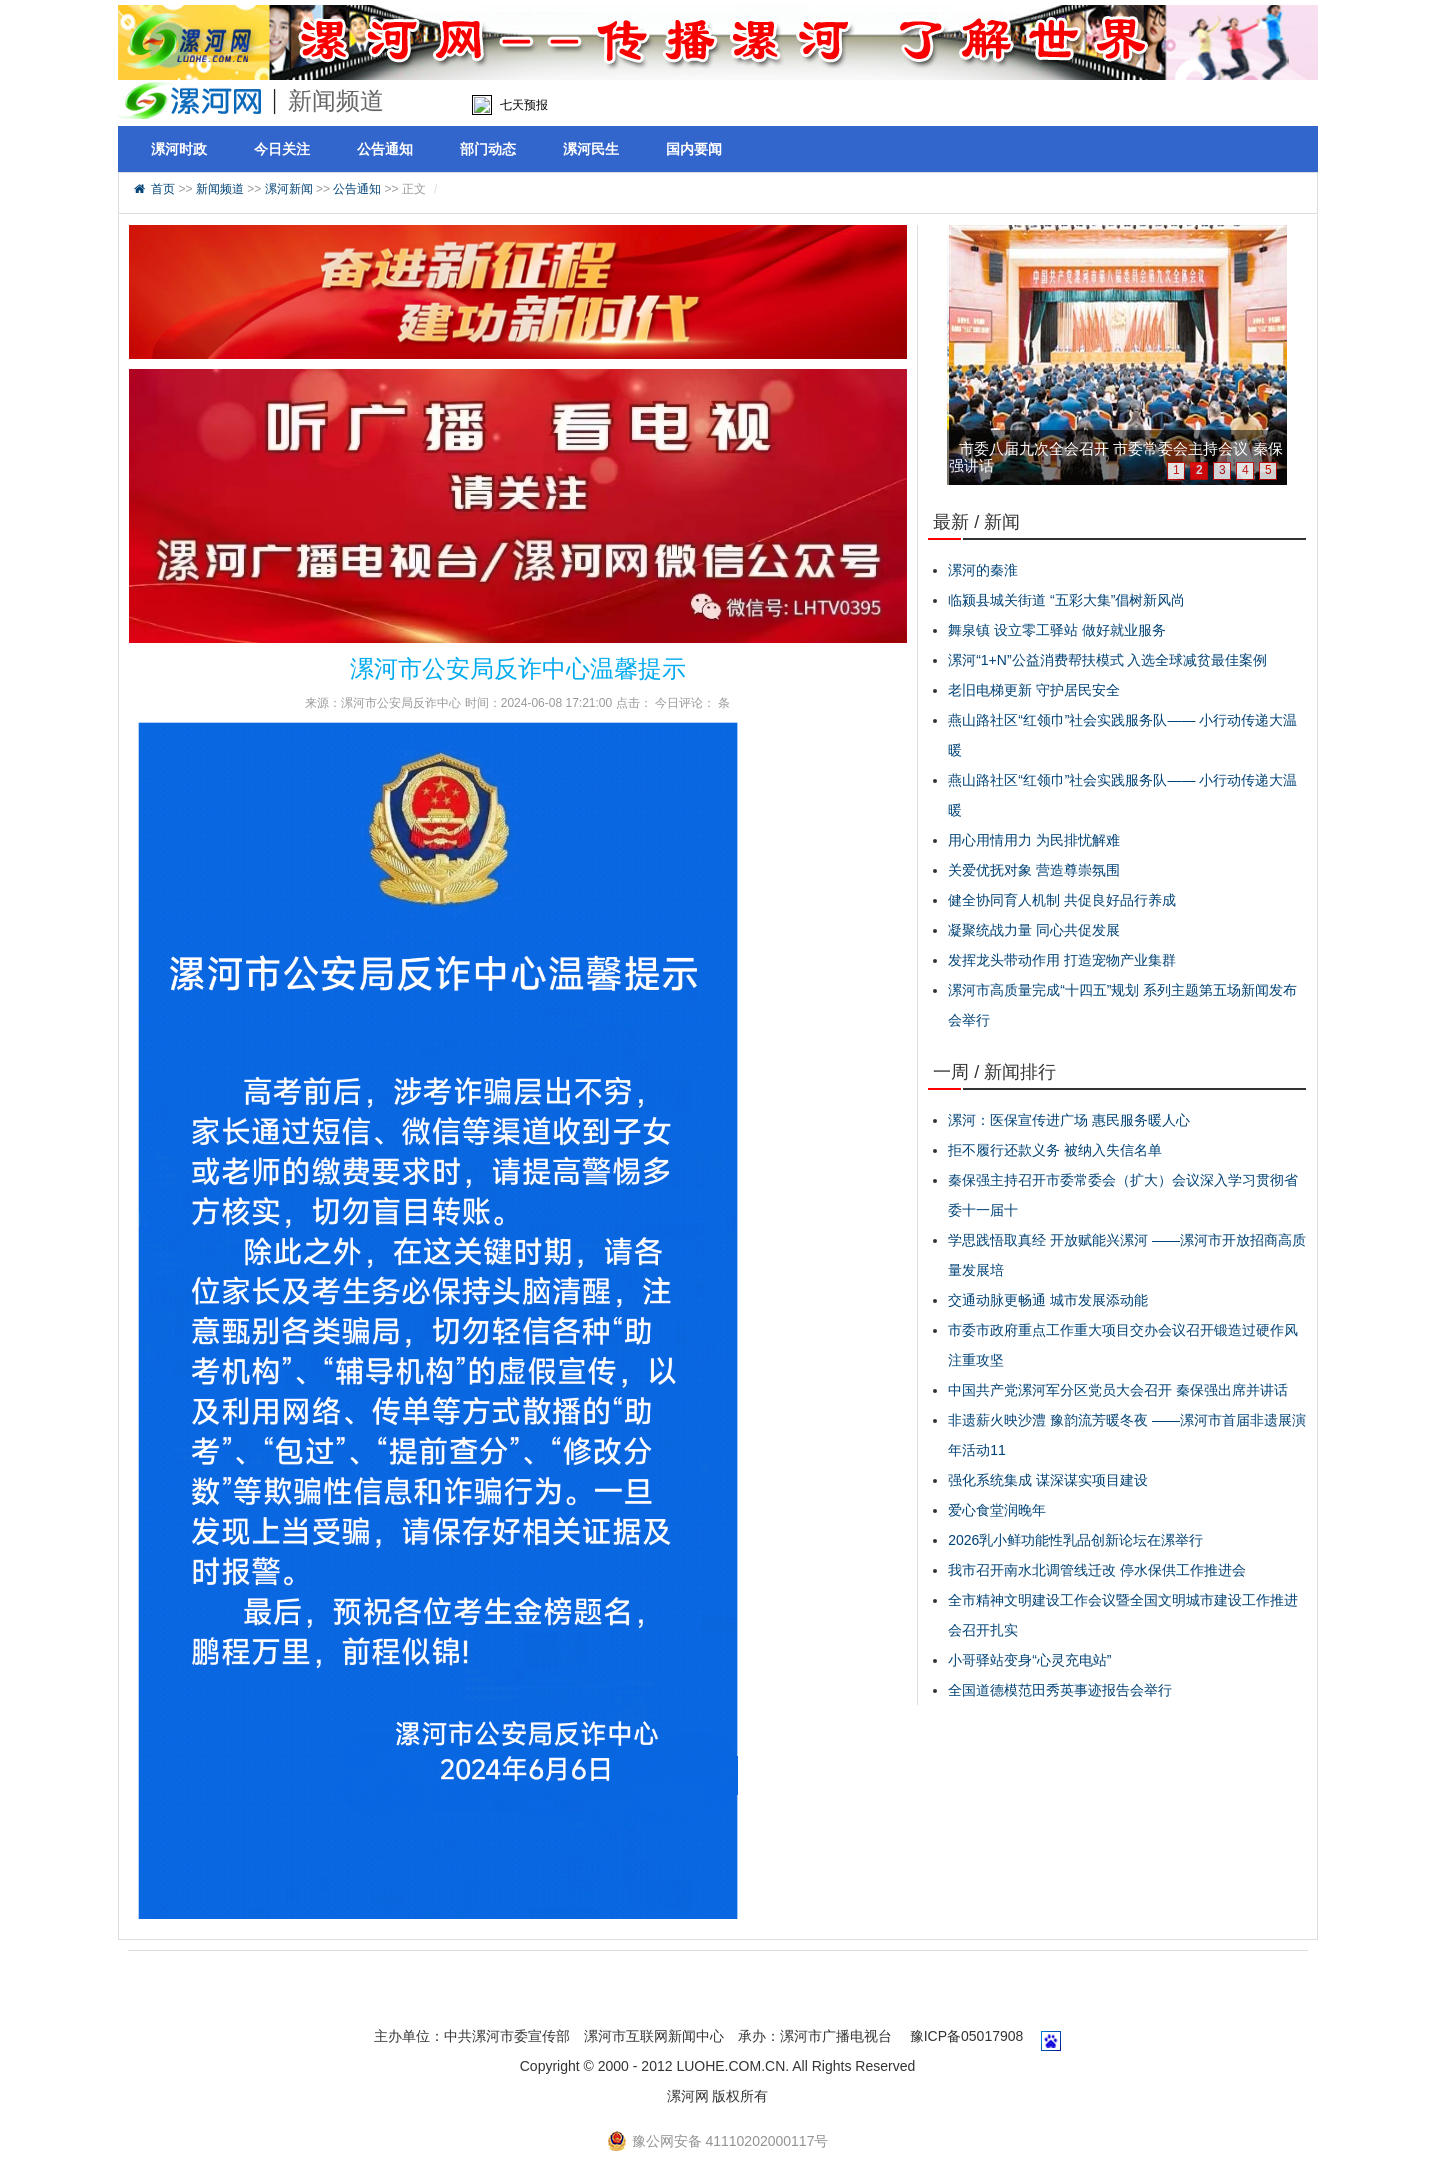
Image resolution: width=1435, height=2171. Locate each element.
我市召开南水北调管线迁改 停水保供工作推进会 (1097, 1570)
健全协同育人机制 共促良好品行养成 (1062, 900)
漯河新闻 (289, 189)
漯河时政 (179, 149)
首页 (163, 189)
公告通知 (385, 149)
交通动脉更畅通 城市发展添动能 (1048, 1300)
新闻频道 (220, 189)
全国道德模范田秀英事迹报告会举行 (1060, 1690)
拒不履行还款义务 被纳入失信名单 (1055, 1150)
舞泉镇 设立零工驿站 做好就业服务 (1057, 630)
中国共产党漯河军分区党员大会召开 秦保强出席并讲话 (1118, 1390)
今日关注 (282, 149)
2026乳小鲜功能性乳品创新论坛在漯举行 (1075, 1540)
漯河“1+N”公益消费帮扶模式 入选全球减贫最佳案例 (1107, 660)
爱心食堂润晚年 (997, 1510)
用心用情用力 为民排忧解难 (1034, 840)
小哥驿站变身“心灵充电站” (1029, 1660)
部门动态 (488, 149)
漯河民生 (591, 149)
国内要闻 (694, 149)
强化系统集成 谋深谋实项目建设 (1048, 1480)
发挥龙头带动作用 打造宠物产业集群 (1062, 960)
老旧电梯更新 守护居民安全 (1034, 690)
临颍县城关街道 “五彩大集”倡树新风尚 (1066, 600)
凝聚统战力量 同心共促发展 (1034, 930)
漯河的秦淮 (983, 570)
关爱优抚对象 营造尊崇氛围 (1034, 870)
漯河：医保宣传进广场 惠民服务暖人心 (1069, 1120)
